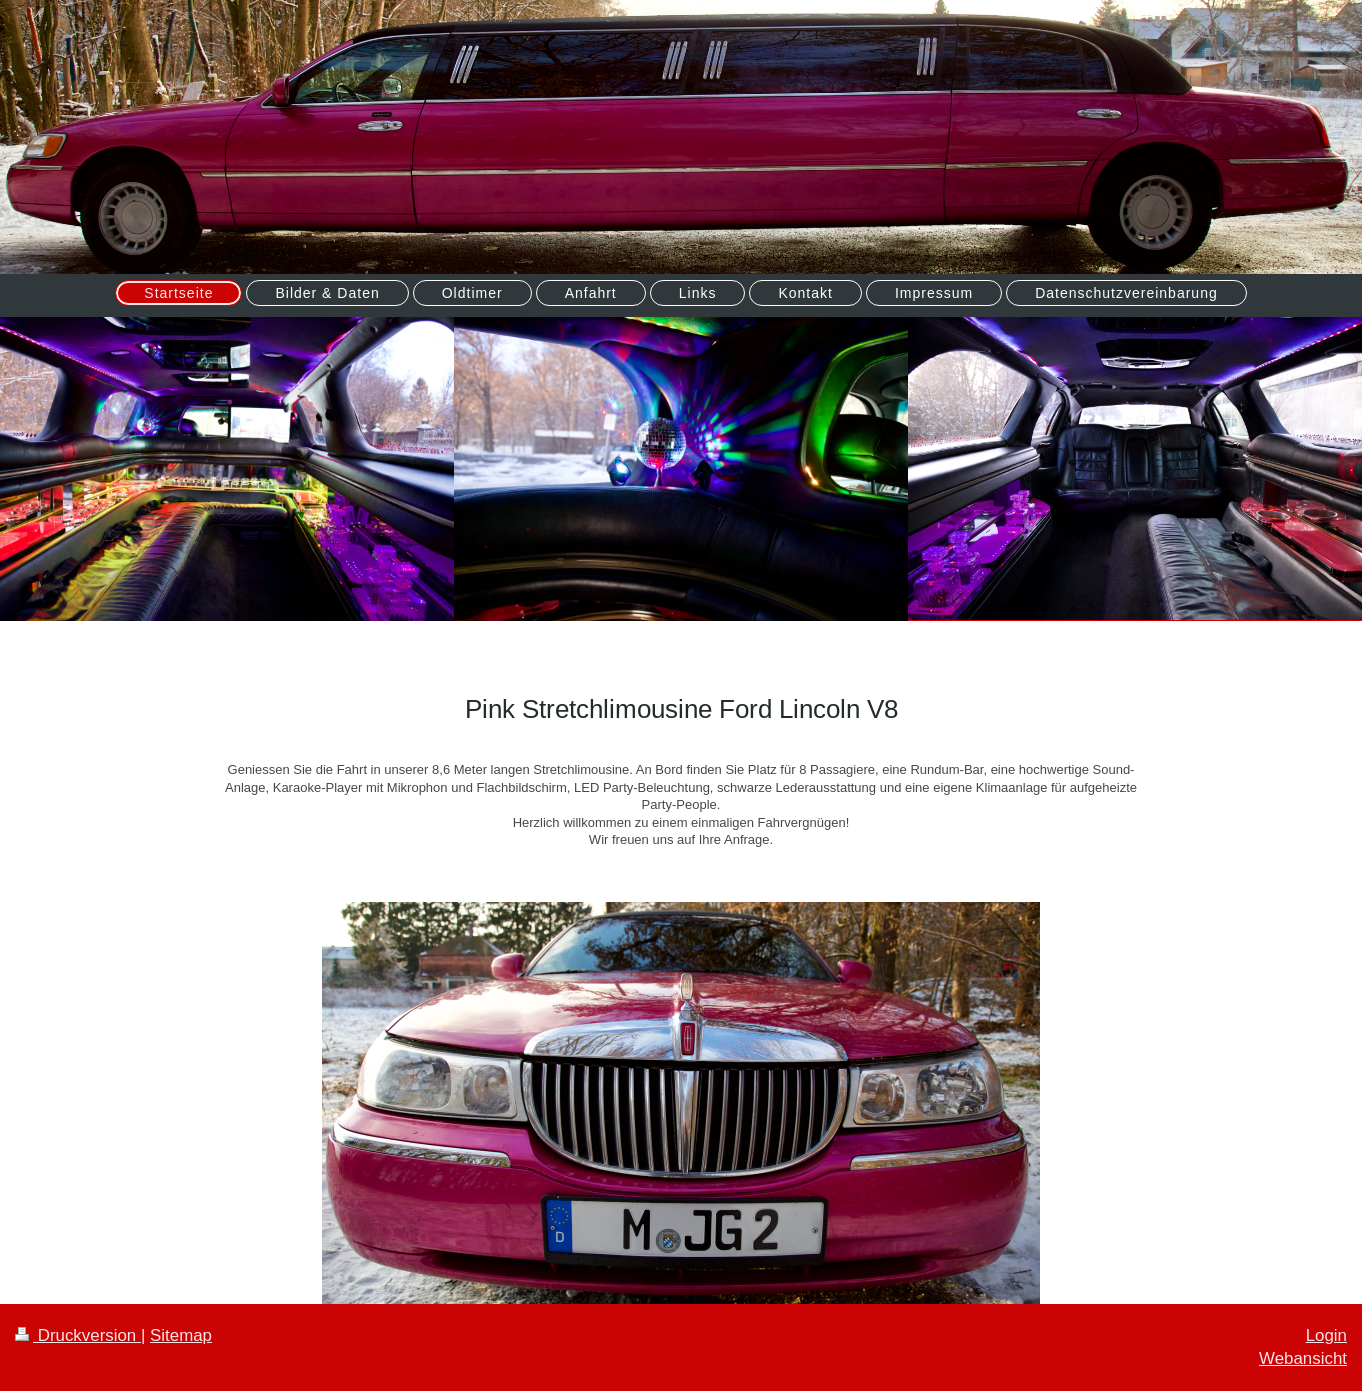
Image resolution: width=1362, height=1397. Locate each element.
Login (1326, 1335)
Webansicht (1303, 1358)
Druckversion (78, 1335)
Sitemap (181, 1335)
